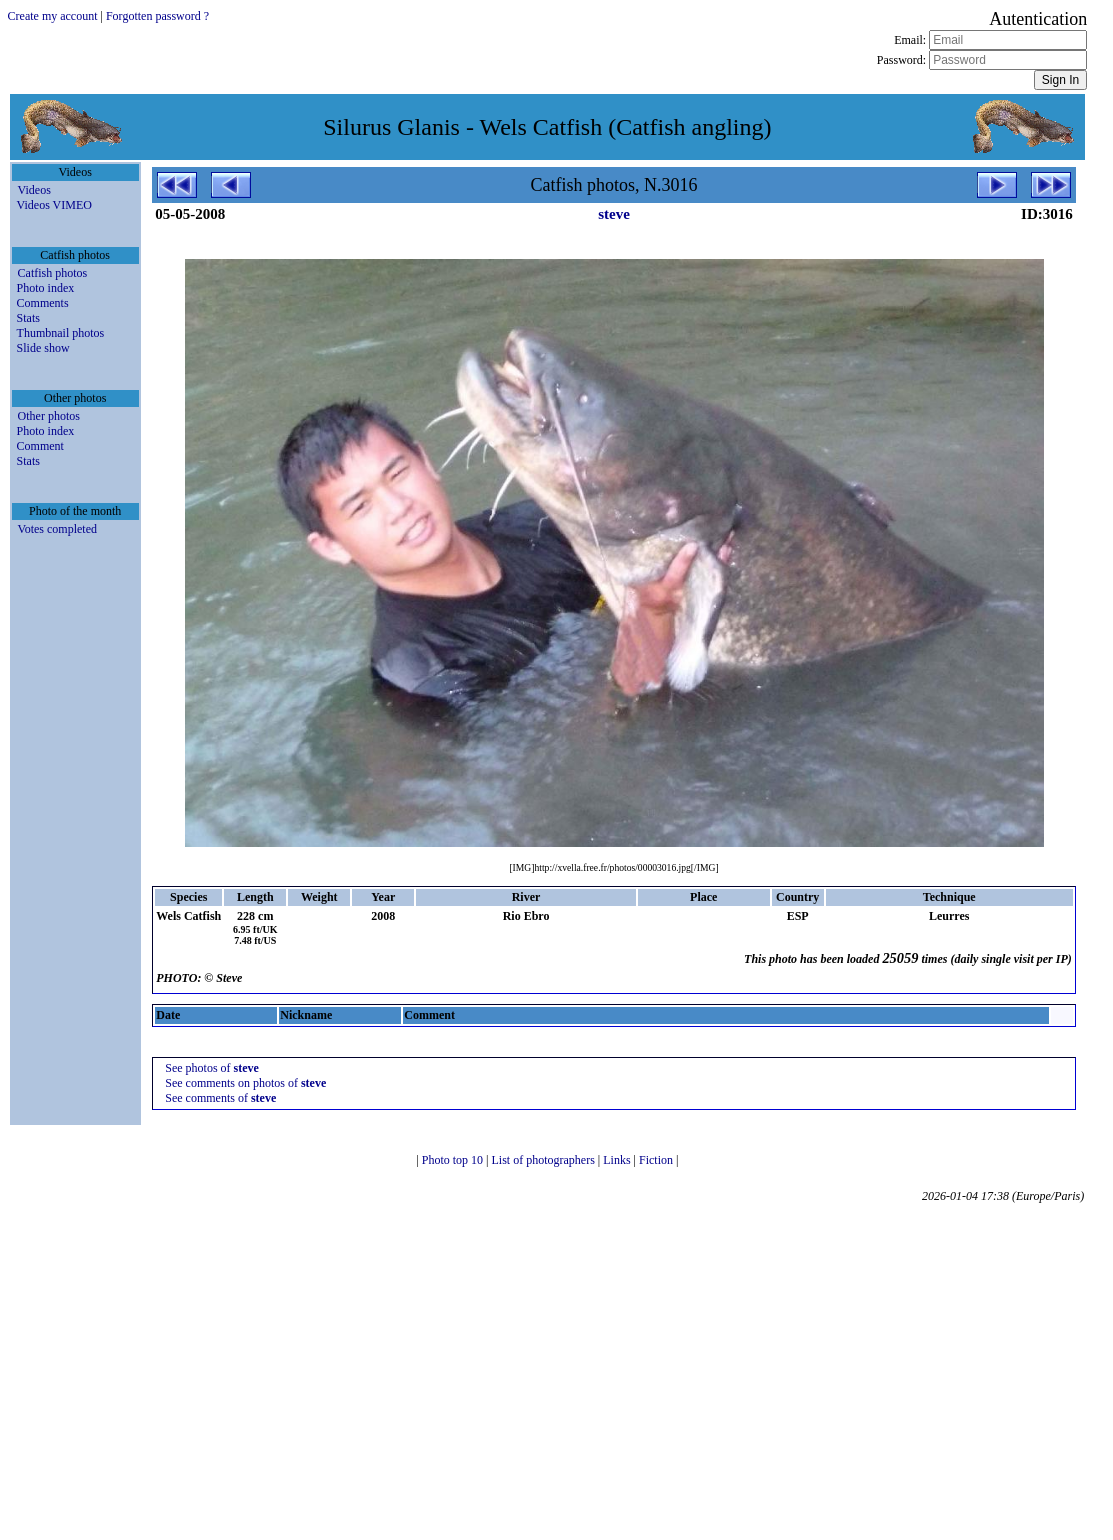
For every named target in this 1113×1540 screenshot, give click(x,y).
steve (614, 214)
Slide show (43, 348)
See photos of (212, 1068)
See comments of (220, 1098)
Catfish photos (53, 273)
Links (618, 1160)
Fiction (657, 1160)
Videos (34, 190)
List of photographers (545, 1160)
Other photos (49, 416)
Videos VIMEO (54, 205)
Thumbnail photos (61, 333)
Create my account (53, 16)
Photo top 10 (454, 1160)
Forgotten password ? (157, 16)
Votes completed (57, 529)
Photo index (46, 288)
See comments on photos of (245, 1083)
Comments (43, 303)
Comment (40, 446)
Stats (28, 318)
